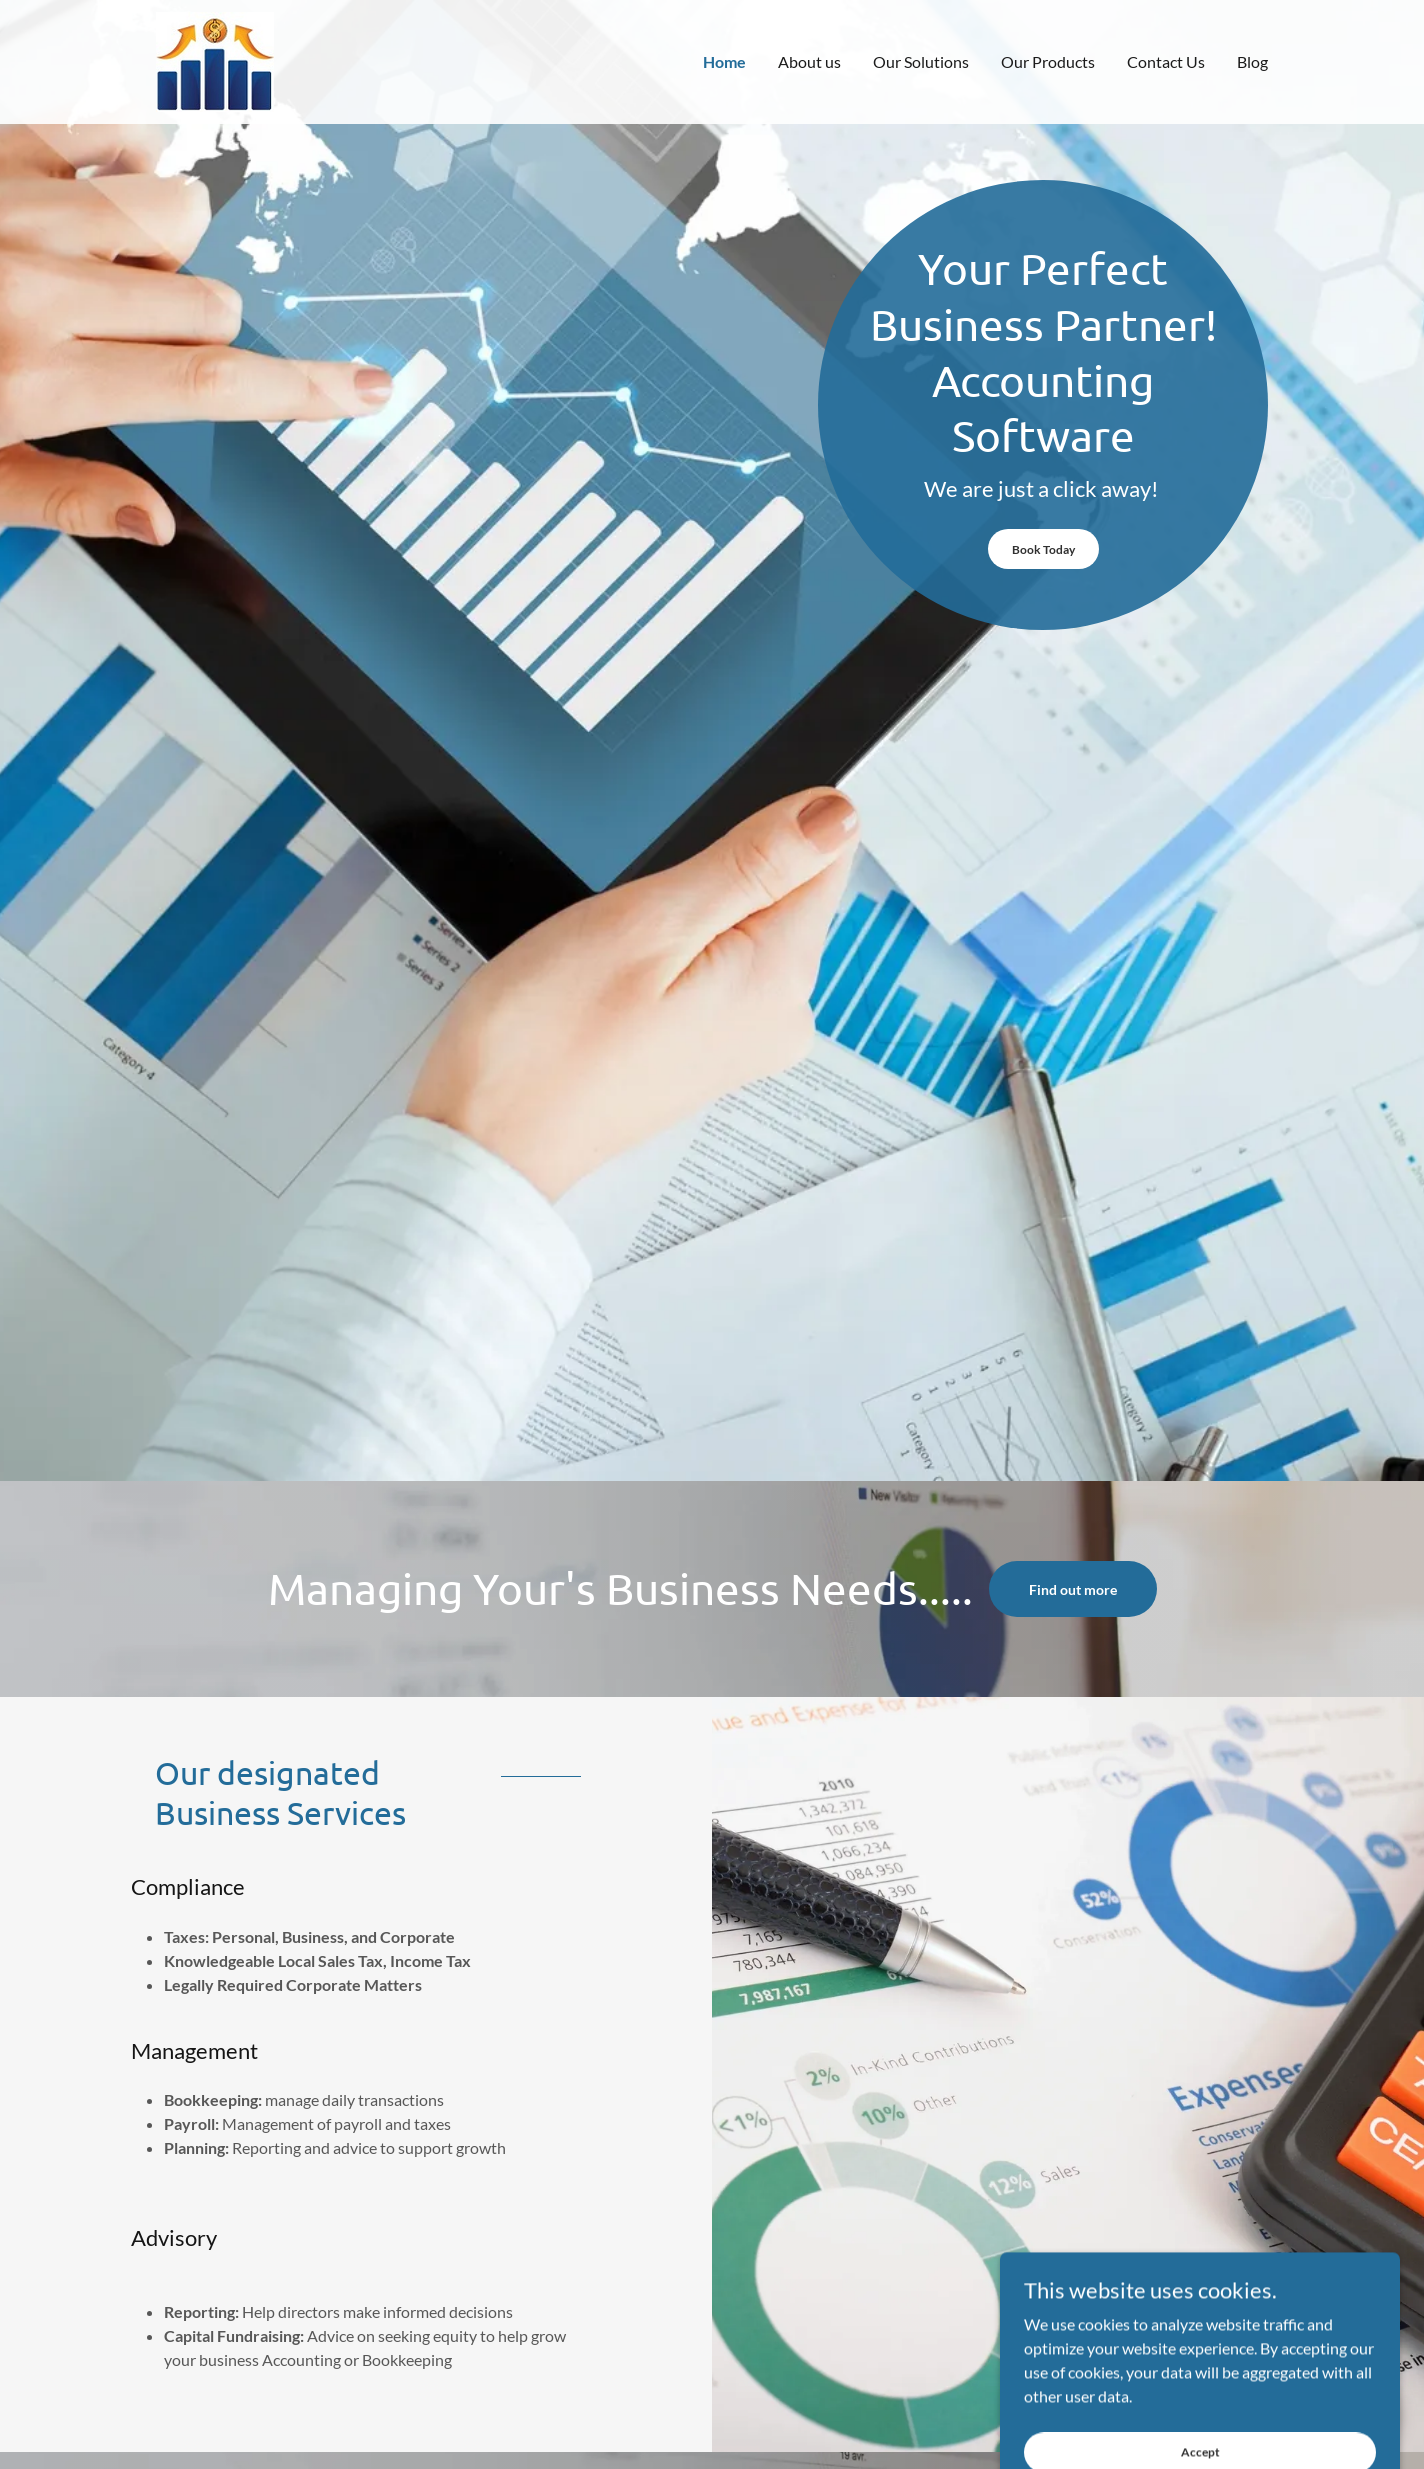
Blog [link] (1252, 61)
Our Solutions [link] (921, 61)
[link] (215, 59)
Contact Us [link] (1166, 61)
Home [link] (724, 61)
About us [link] (809, 61)
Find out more (1073, 1589)
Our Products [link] (1048, 61)
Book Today (1043, 549)
